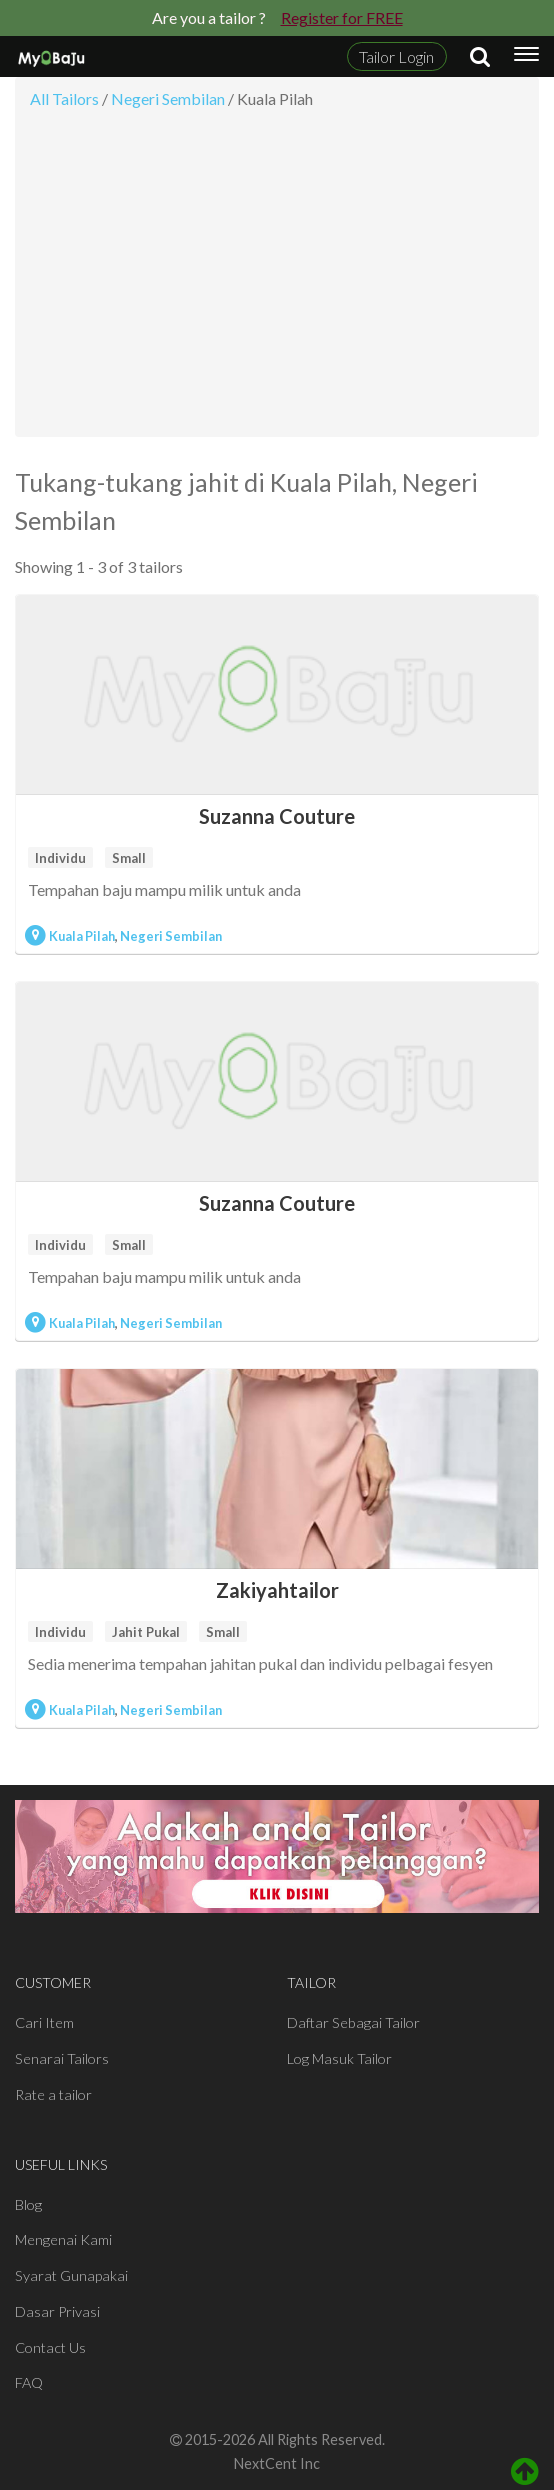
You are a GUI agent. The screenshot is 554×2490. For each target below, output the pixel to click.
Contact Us (50, 2347)
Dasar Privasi (57, 2311)
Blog (28, 2204)
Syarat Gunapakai (71, 2275)
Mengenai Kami (63, 2239)
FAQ (29, 2382)
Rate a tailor (53, 2094)
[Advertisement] (277, 279)
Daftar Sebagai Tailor (353, 2022)
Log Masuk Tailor (339, 2058)
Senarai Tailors (62, 2058)
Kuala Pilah (82, 936)
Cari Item (44, 2022)
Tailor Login (396, 56)
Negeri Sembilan (171, 936)
